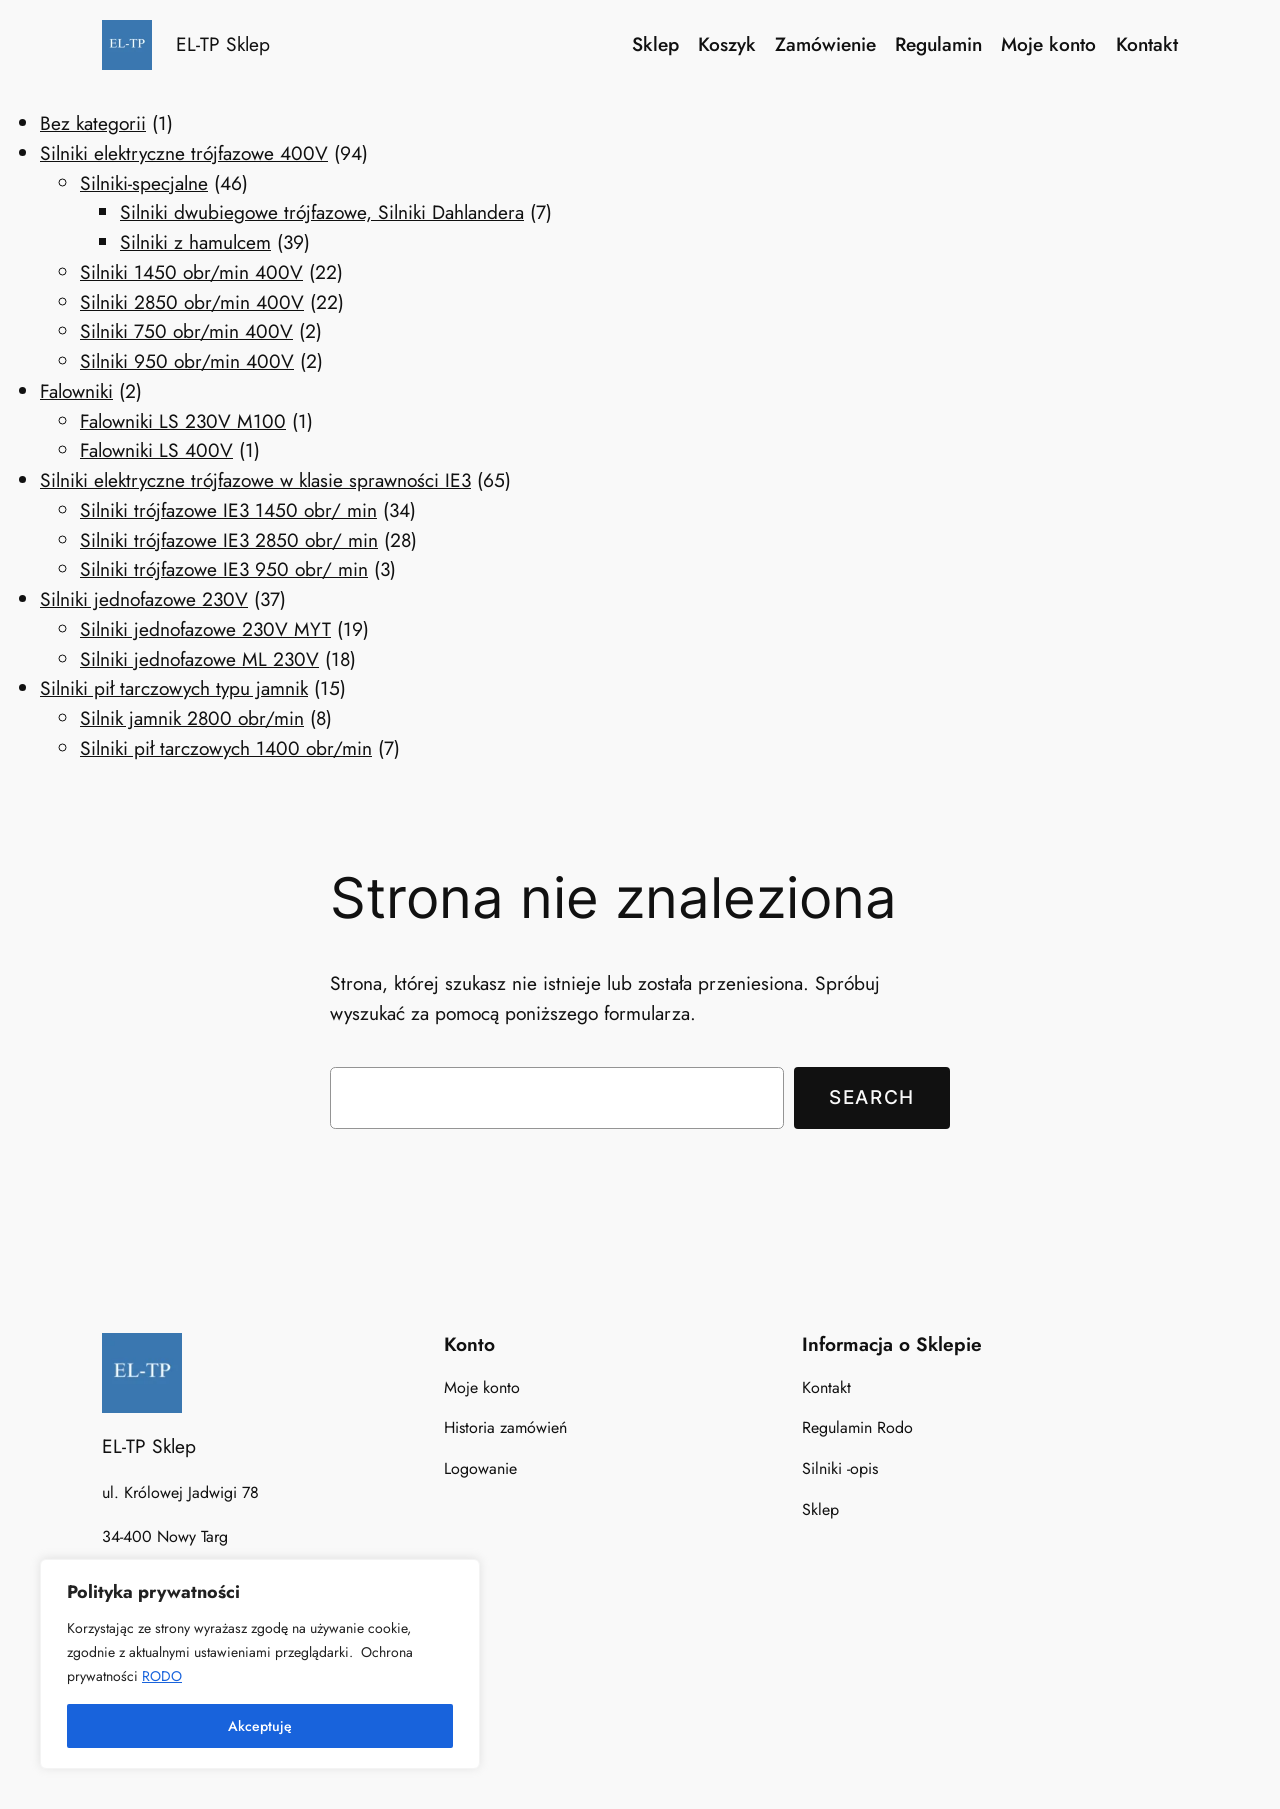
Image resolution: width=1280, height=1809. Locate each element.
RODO (162, 1676)
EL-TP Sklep (223, 44)
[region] (260, 1664)
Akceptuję (260, 1726)
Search (872, 1097)
